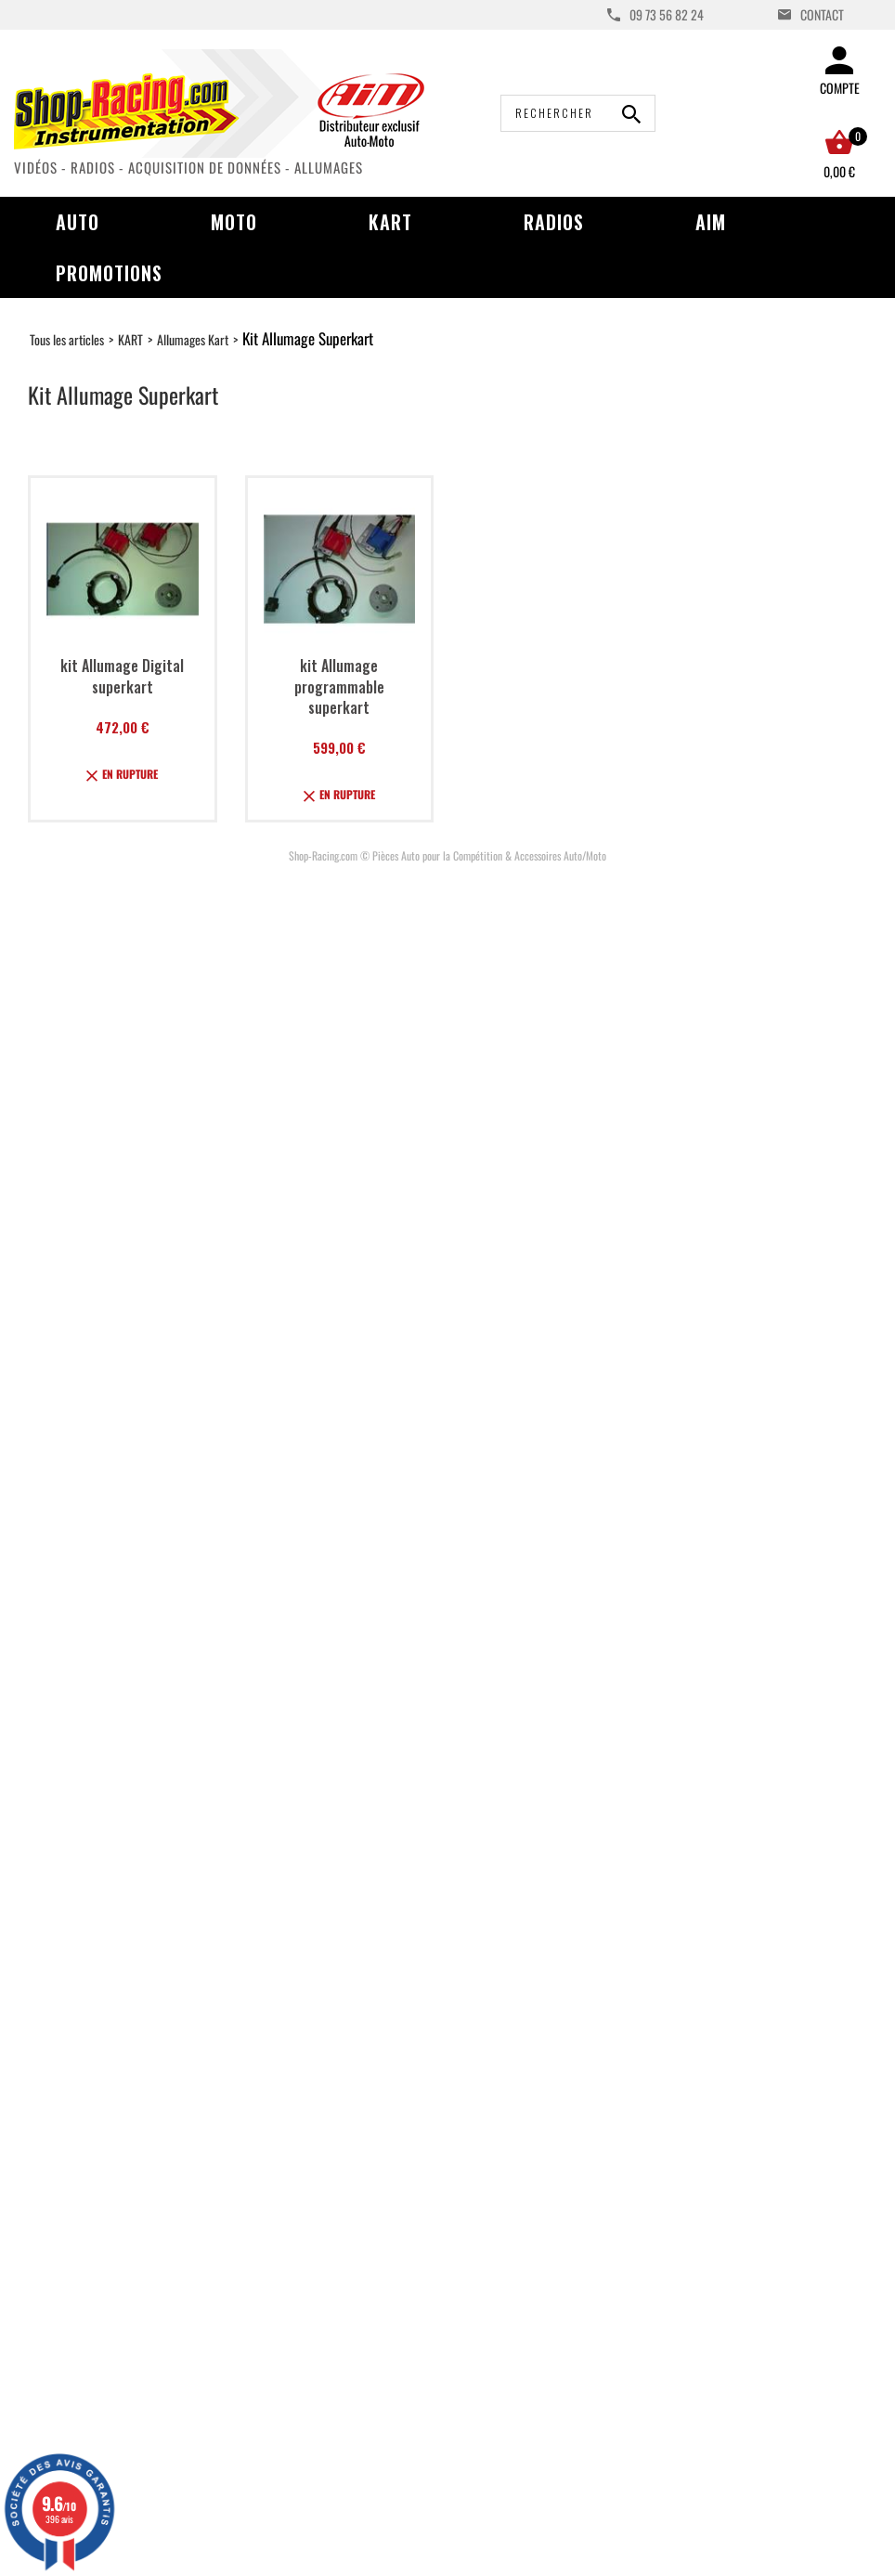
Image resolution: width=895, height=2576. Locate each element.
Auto (77, 222)
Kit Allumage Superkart (307, 338)
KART (130, 339)
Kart (390, 222)
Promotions (109, 273)
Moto (234, 222)
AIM (710, 222)
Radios (554, 222)
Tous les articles (67, 339)
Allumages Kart (192, 339)
